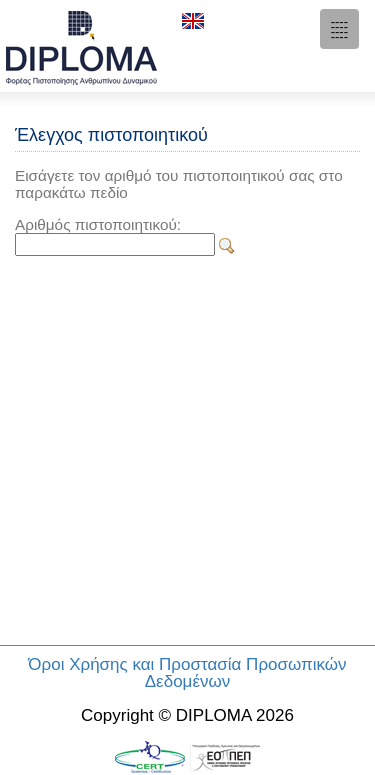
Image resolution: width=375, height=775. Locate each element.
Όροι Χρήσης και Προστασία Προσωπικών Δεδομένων (187, 673)
